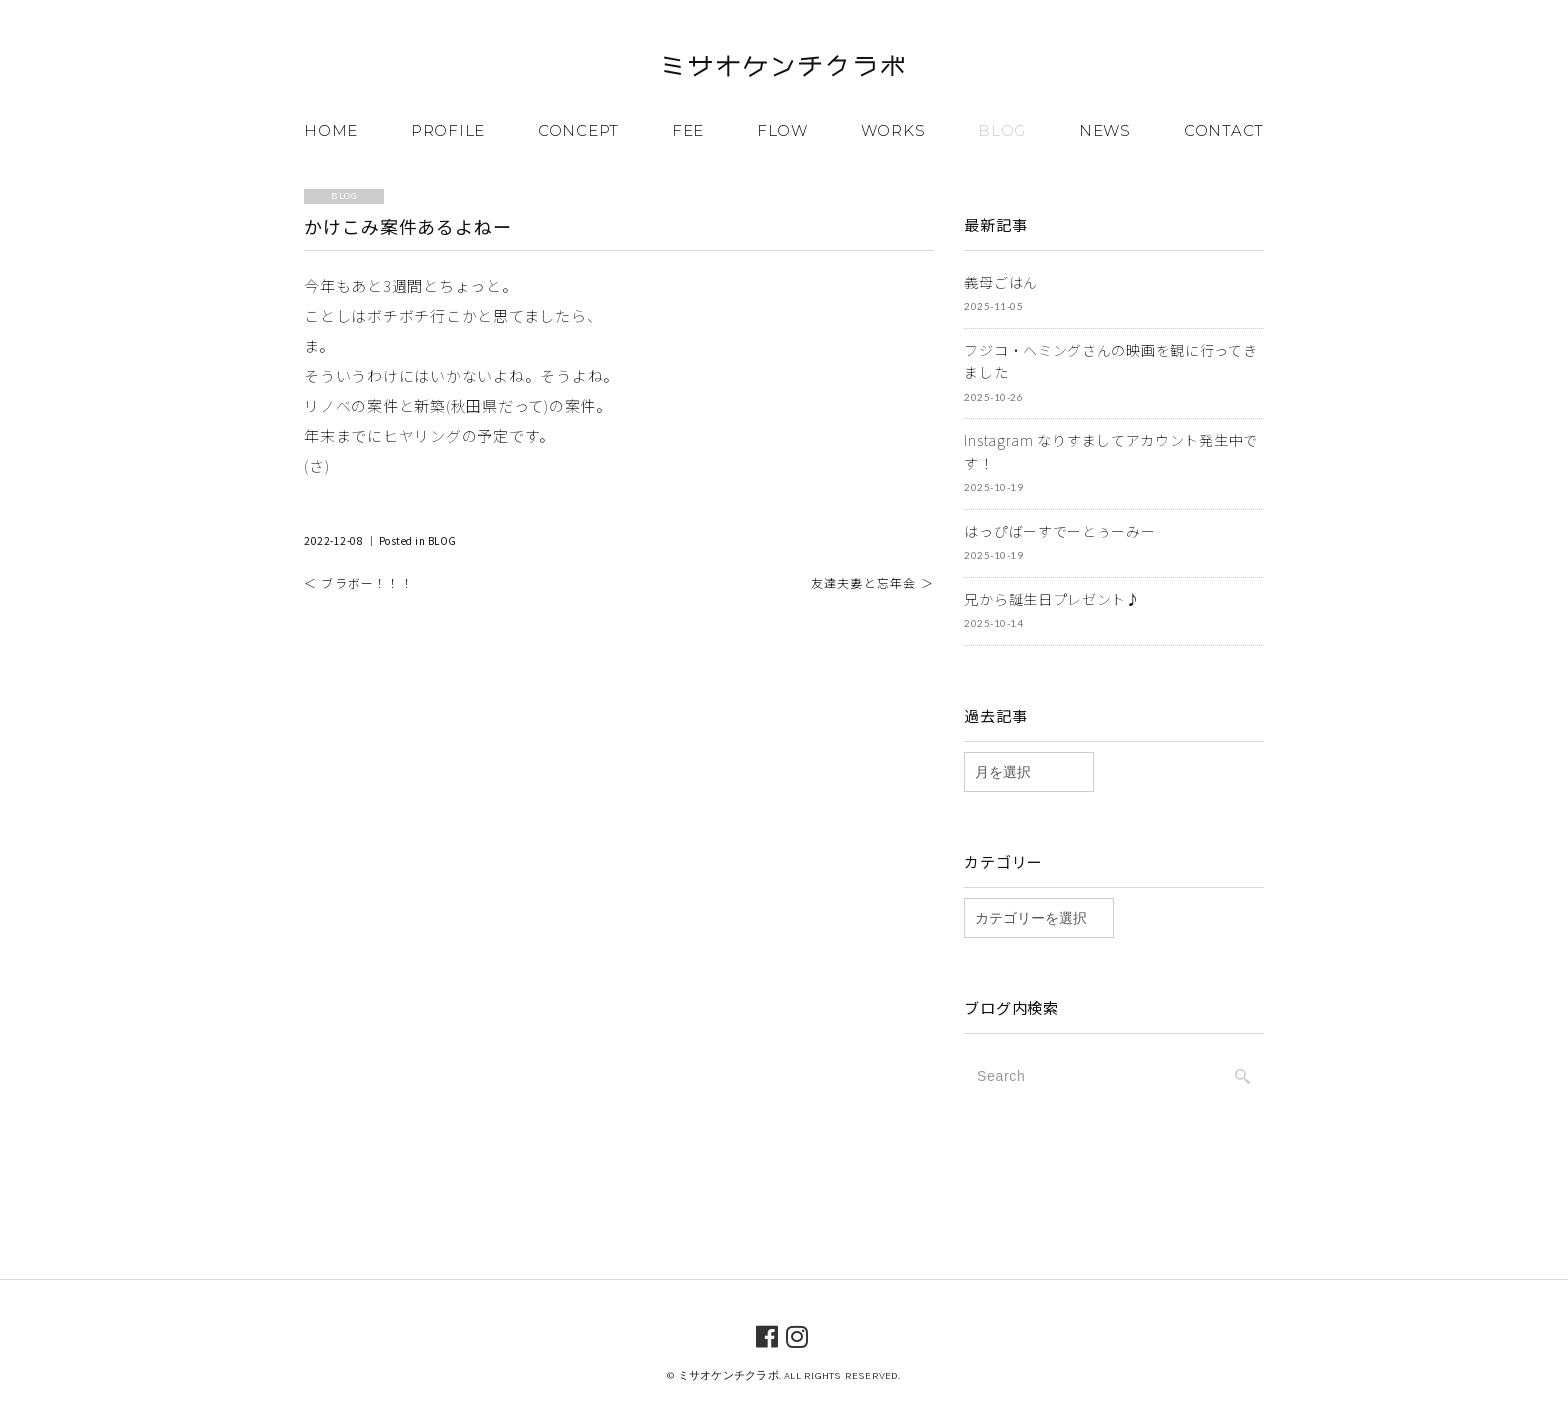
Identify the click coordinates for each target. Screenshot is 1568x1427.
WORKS (893, 130)
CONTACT (1224, 130)
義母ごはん (1001, 282)
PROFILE (448, 130)
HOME (331, 130)
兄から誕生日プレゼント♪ (1052, 599)
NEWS (1105, 130)
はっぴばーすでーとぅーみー (1059, 531)
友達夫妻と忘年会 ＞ (872, 582)
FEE (688, 130)
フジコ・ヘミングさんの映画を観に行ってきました (1110, 361)
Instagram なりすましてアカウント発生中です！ (1111, 451)
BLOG (1002, 130)
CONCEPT (578, 130)
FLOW (782, 130)
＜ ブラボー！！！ (359, 582)
